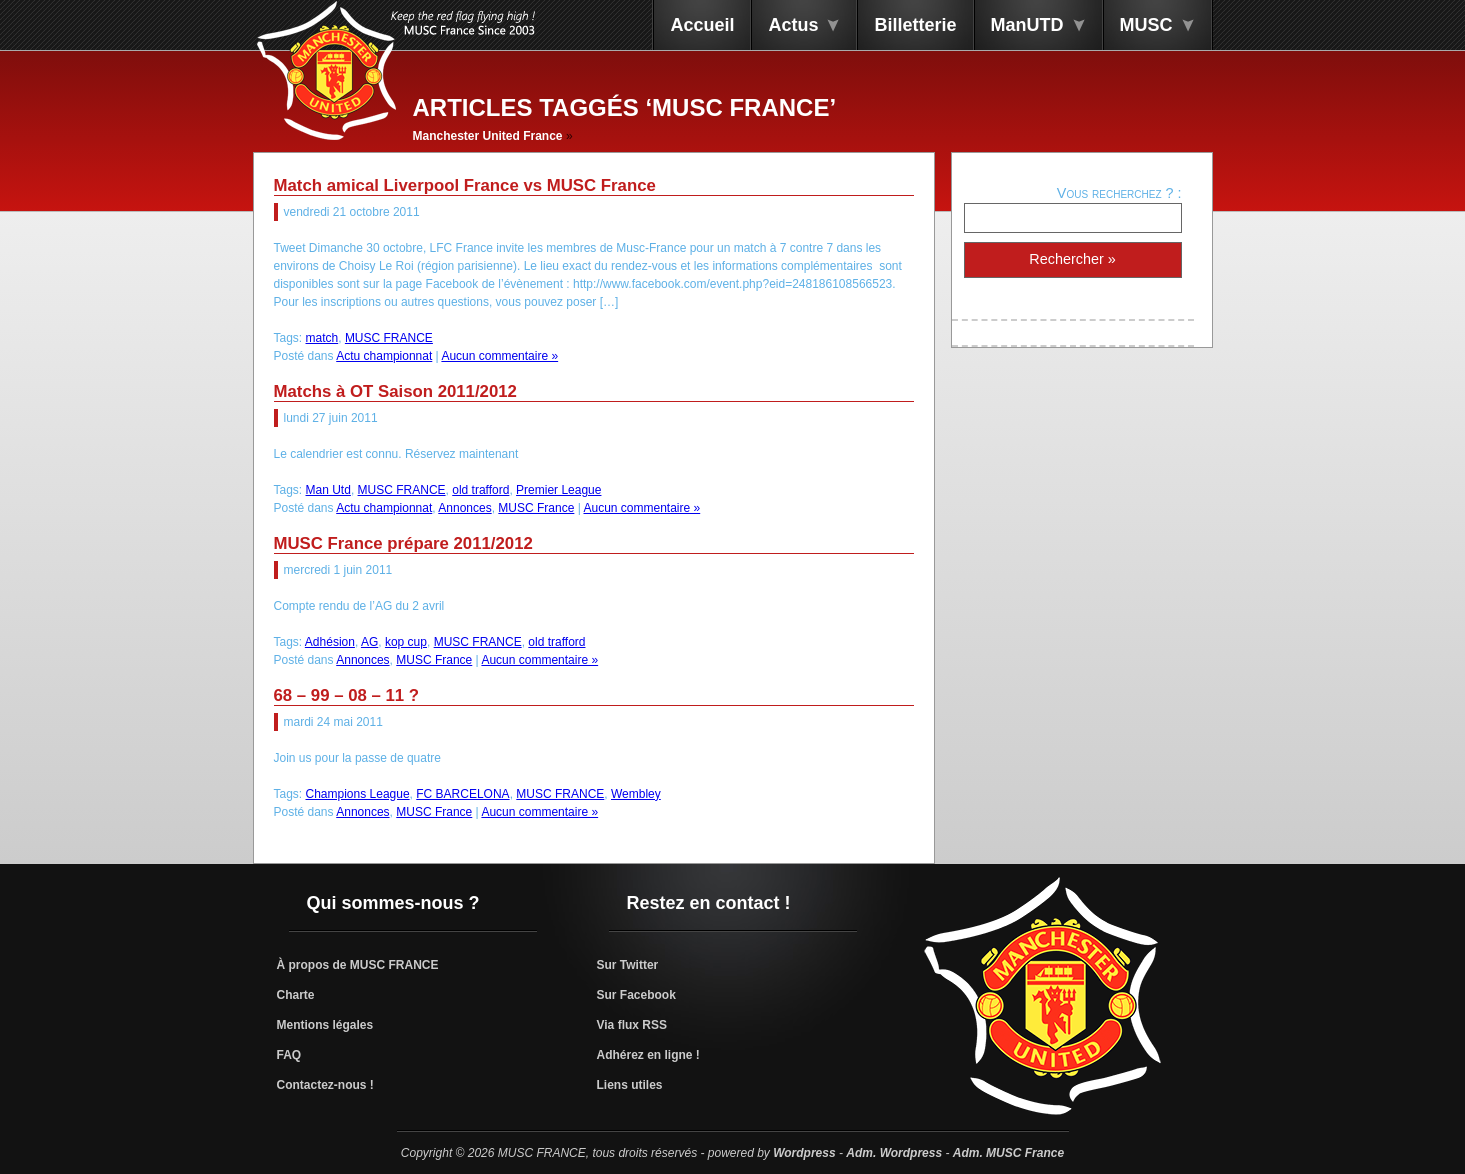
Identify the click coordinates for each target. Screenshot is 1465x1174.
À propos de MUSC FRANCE (358, 965)
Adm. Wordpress (894, 1153)
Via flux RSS (632, 1025)
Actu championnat (384, 356)
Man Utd (328, 490)
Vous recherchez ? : (1119, 193)
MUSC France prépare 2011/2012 (403, 543)
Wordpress (804, 1153)
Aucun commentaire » (499, 356)
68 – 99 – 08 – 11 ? (347, 695)
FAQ (289, 1055)
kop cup (406, 642)
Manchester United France (488, 136)
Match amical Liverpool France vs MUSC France (465, 185)
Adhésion (330, 642)
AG (369, 642)
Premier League (558, 490)
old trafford (480, 490)
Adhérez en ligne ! (648, 1055)
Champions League (358, 794)
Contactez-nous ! (325, 1085)
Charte (296, 995)
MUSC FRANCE (389, 338)
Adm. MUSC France (1008, 1153)
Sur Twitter (628, 965)
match (322, 338)
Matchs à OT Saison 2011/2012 (395, 391)
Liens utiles (630, 1085)
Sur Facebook (636, 995)
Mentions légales (325, 1025)
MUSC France (536, 508)
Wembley (636, 794)
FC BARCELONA (462, 794)
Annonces (464, 508)
